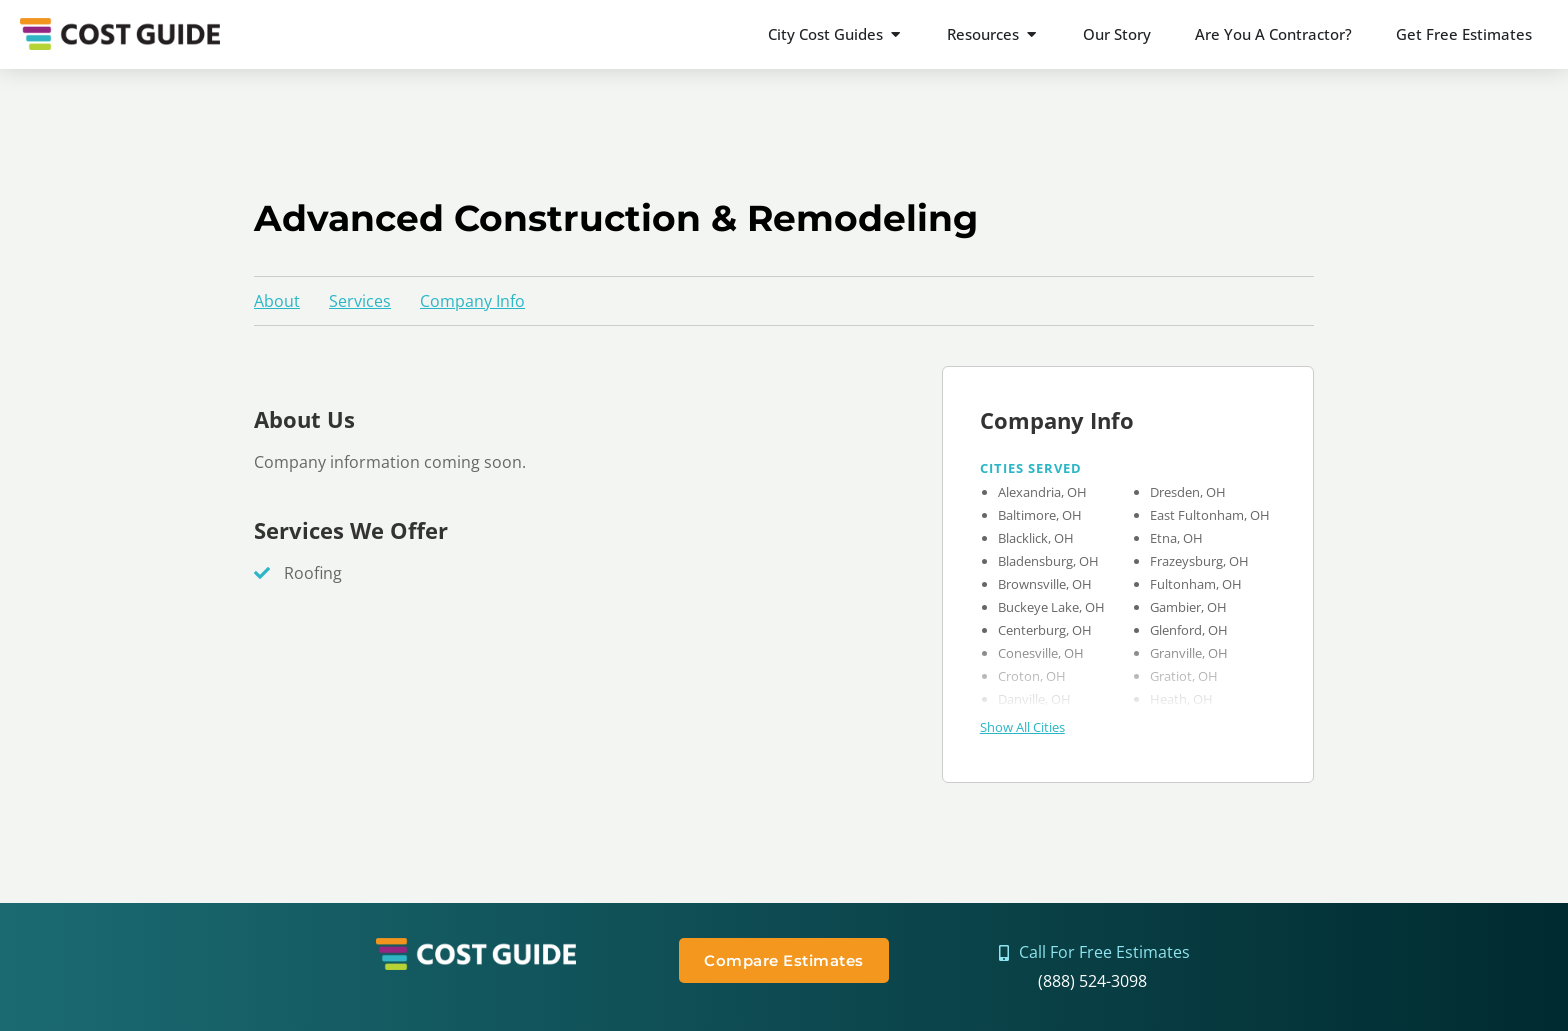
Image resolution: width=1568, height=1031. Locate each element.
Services (360, 301)
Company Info (472, 301)
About (277, 301)
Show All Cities (1022, 727)
